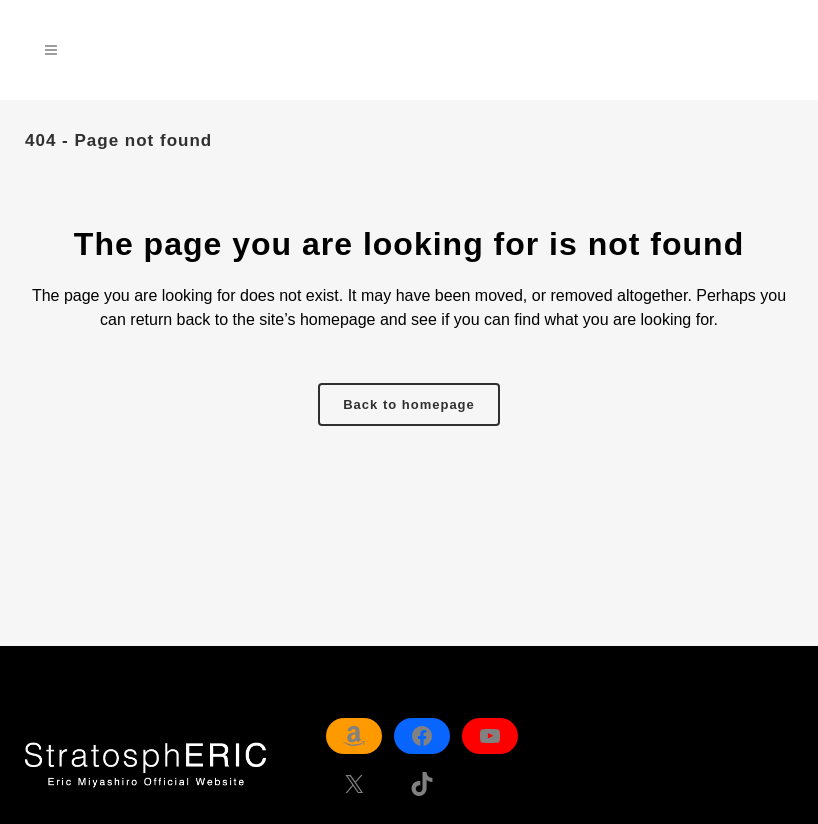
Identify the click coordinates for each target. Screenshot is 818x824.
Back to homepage (409, 404)
